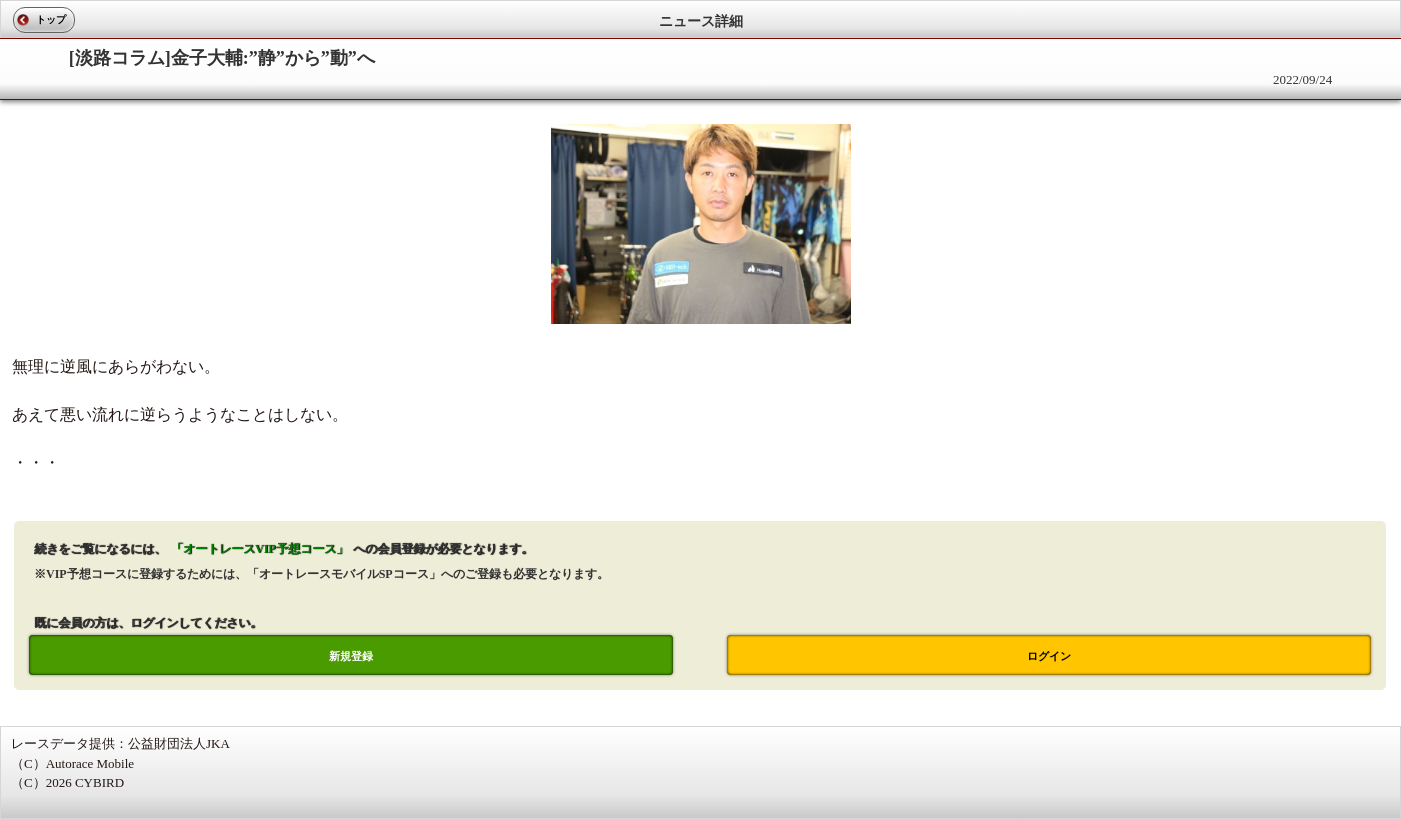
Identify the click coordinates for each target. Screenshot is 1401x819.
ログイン (1049, 656)
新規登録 (351, 656)
